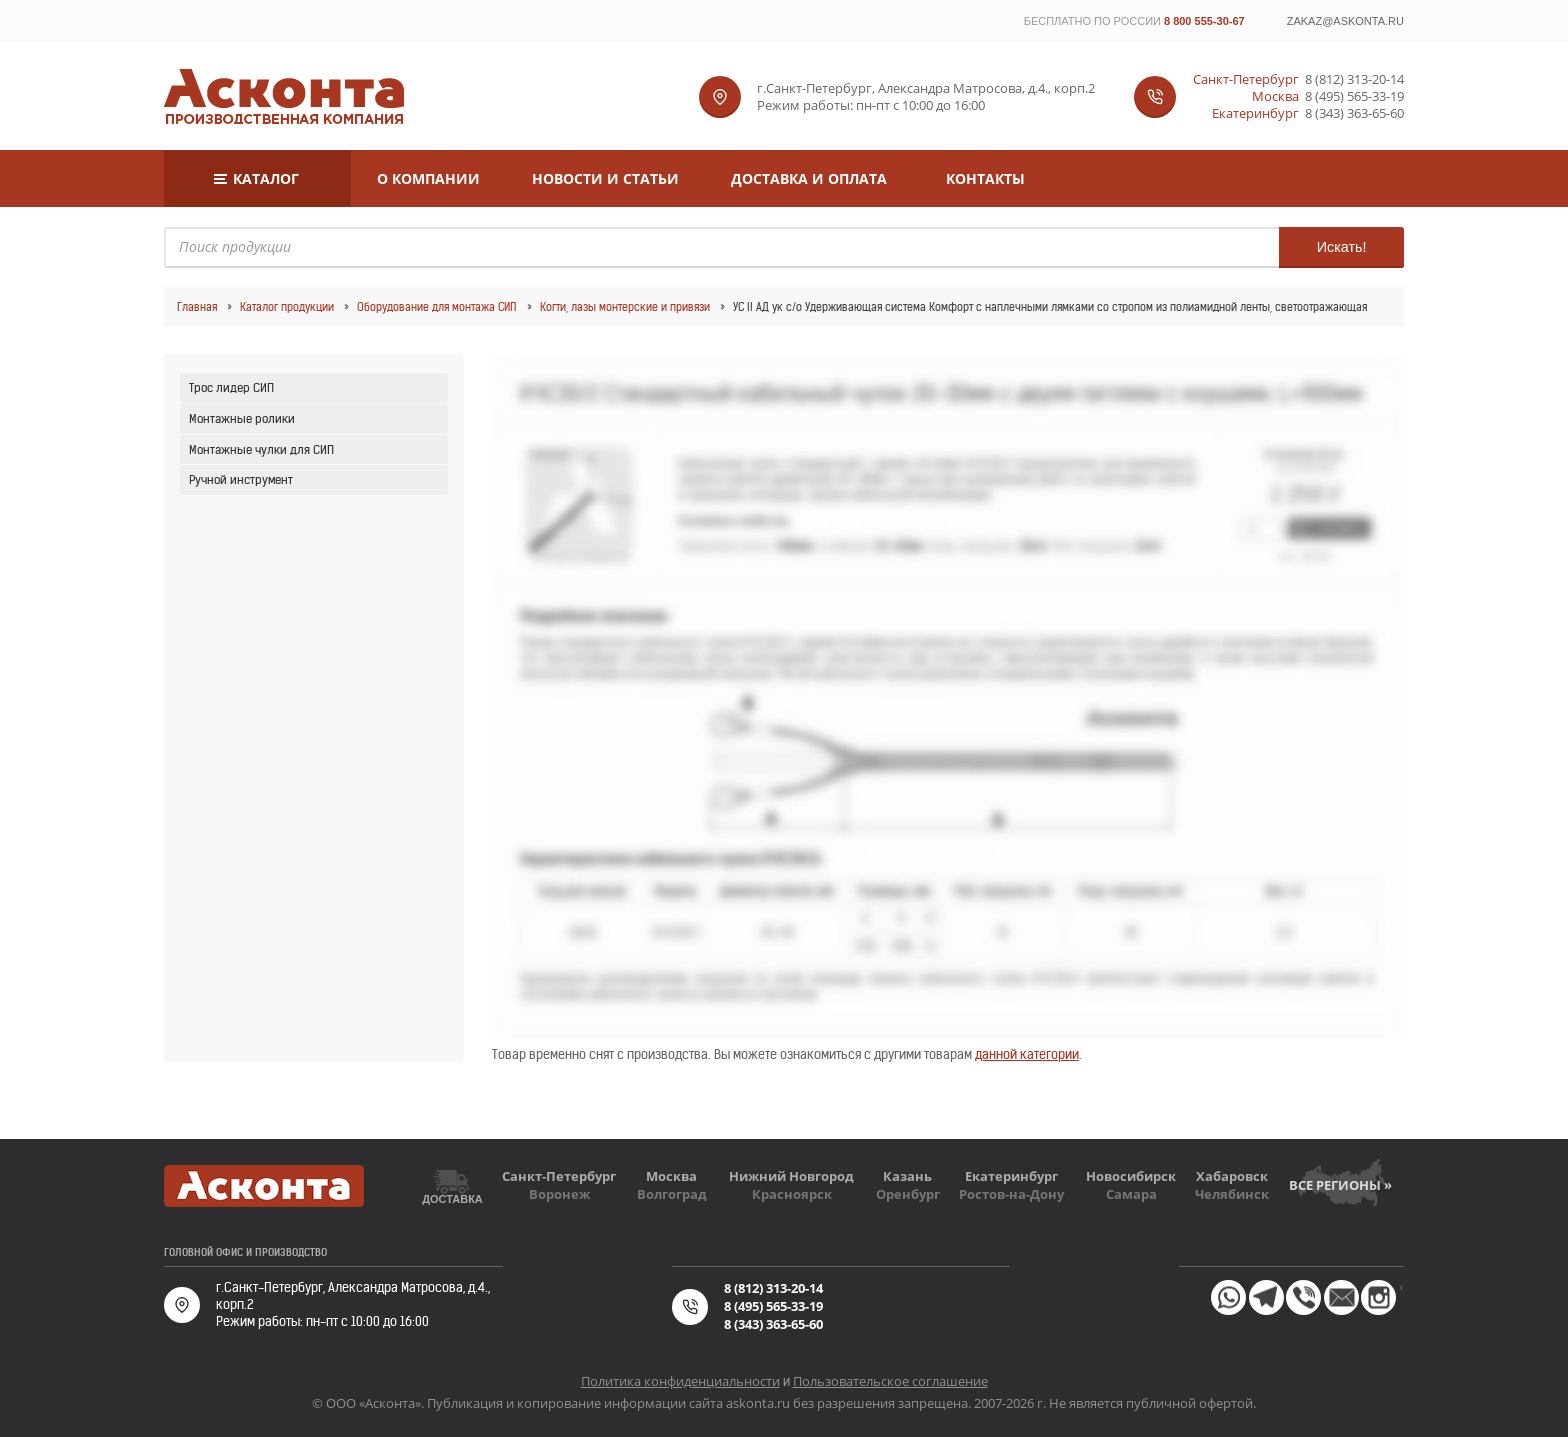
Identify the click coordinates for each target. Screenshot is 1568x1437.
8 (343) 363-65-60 (1354, 113)
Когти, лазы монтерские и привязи (625, 307)
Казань (907, 1176)
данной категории (1027, 1054)
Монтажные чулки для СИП (261, 449)
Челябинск (1232, 1194)
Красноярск (792, 1194)
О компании (428, 178)
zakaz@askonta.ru (1345, 21)
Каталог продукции (287, 307)
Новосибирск (1131, 1176)
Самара (1131, 1194)
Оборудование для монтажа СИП (437, 307)
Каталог (266, 178)
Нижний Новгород (791, 1176)
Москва (671, 1176)
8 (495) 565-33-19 (1354, 96)
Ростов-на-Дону (1011, 1194)
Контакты (985, 178)
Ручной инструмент (241, 479)
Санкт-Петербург (559, 1176)
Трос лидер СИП (231, 387)
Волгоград (672, 1194)
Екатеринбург (1011, 1176)
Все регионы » (1340, 1185)
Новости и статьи (605, 178)
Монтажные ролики (242, 418)
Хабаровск (1232, 1176)
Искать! (1340, 247)
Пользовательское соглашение (890, 1381)
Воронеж (559, 1194)
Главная (197, 307)
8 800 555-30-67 (1204, 21)
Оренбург (908, 1194)
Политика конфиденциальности (680, 1381)
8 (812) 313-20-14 (1354, 79)
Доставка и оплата (809, 178)
